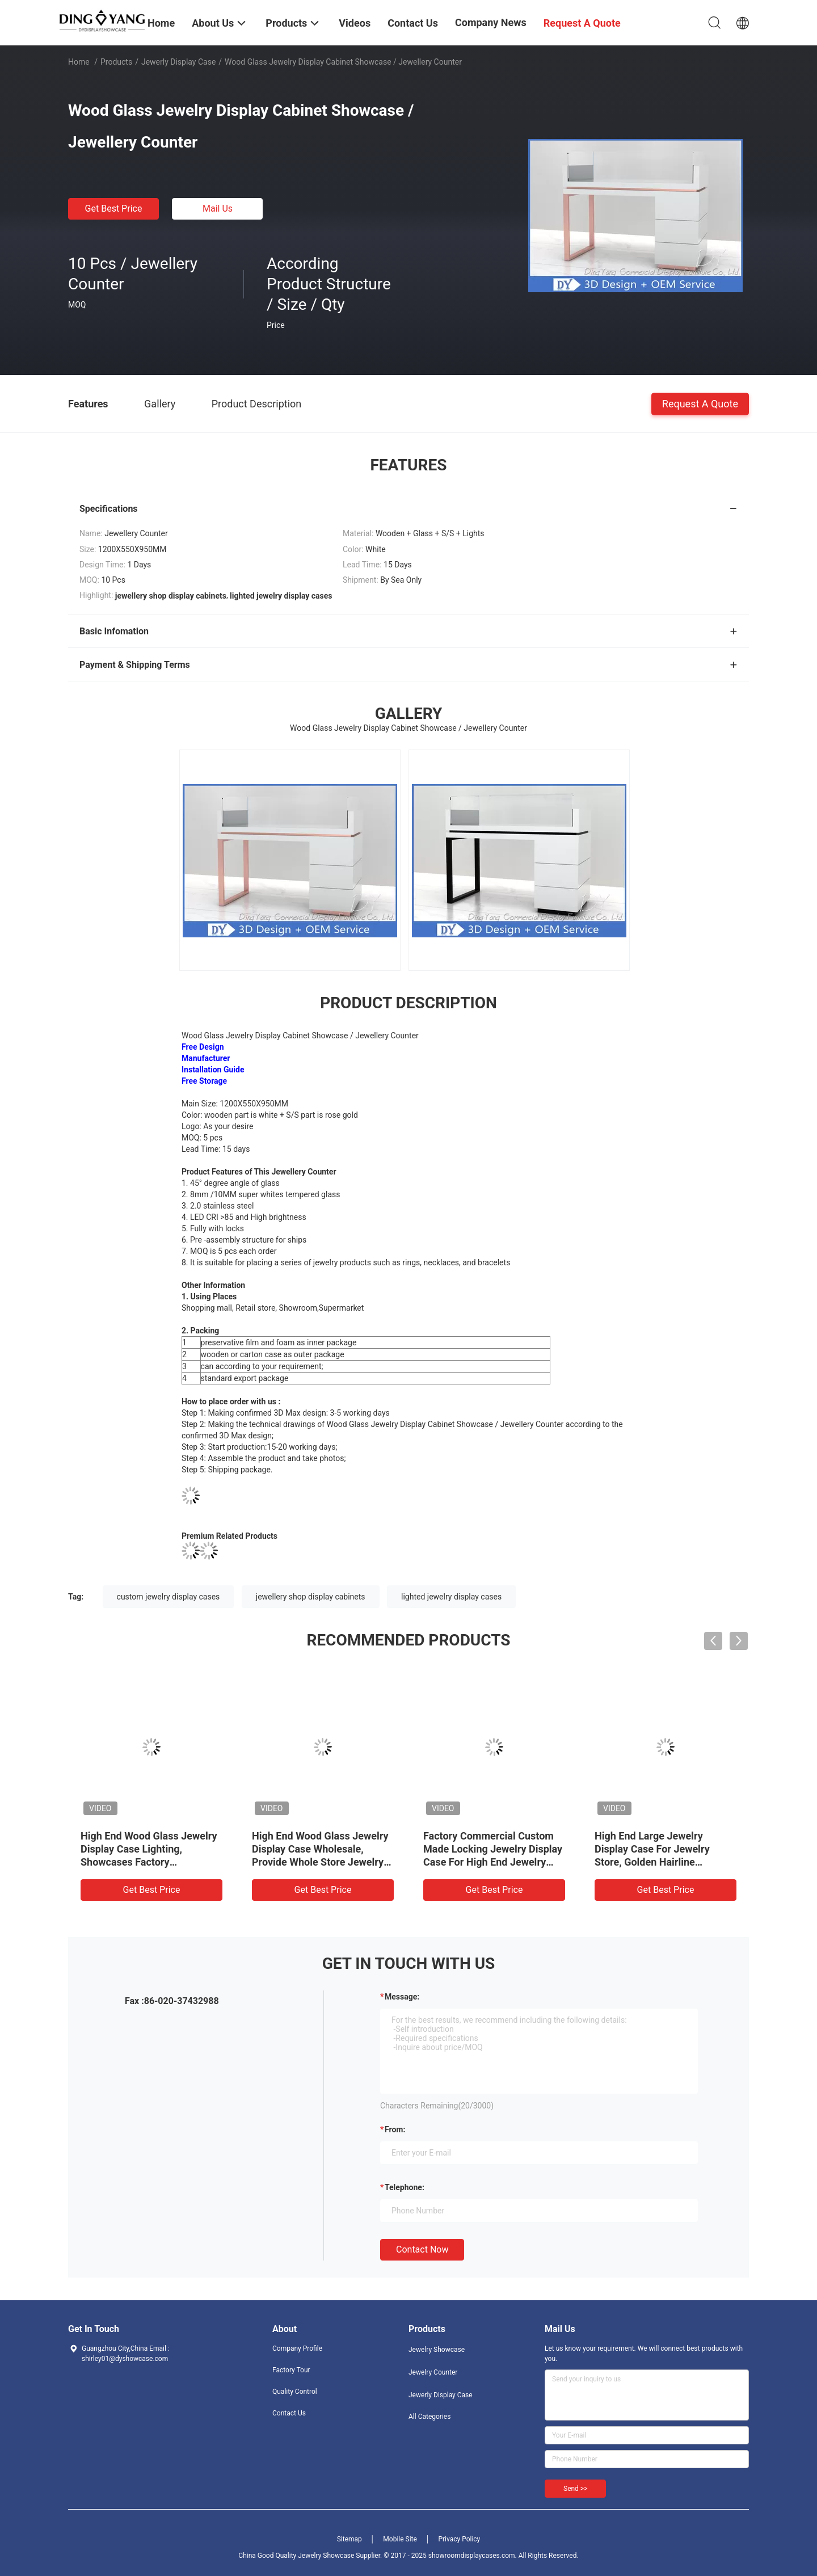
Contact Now (422, 2249)
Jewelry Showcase (436, 2350)
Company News (491, 22)
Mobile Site (400, 2539)
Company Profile (297, 2348)
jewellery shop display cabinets (310, 1596)
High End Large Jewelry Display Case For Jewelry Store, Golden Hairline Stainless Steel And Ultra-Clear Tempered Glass (665, 1862)
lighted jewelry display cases (451, 1596)
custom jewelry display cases (168, 1596)
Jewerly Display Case (178, 61)
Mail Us (218, 208)
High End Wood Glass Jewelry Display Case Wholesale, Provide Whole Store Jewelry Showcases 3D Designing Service (320, 1862)
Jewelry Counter (432, 2372)
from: (395, 2129)
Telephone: (404, 2187)
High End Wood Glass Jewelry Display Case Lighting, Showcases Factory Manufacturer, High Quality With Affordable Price (149, 1862)
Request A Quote (700, 403)
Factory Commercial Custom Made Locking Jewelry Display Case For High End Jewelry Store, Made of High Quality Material (492, 1862)
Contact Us (289, 2413)
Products (116, 61)
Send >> (575, 2489)
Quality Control (294, 2392)
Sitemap (349, 2539)
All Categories (429, 2417)
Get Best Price (113, 208)
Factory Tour (291, 2370)
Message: (402, 1996)
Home (79, 61)
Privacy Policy (459, 2539)
